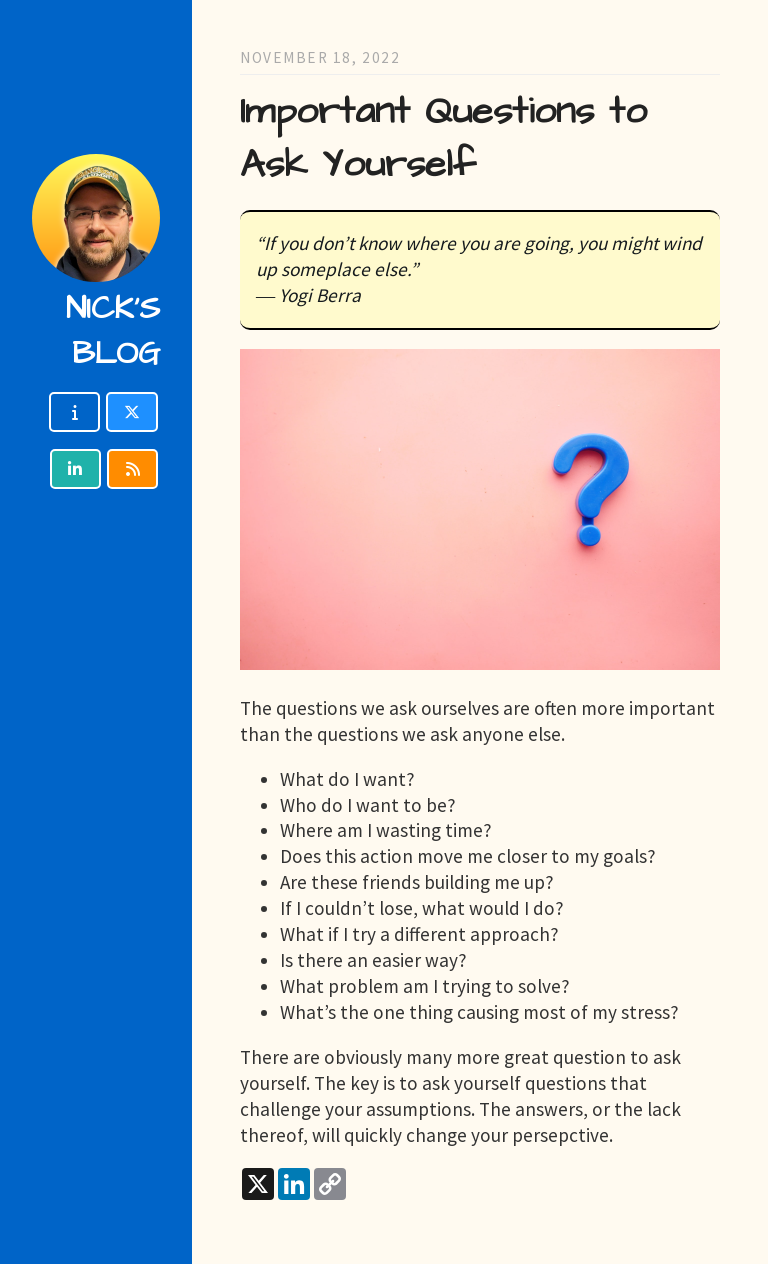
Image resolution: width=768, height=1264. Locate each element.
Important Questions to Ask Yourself (443, 138)
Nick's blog (113, 331)
